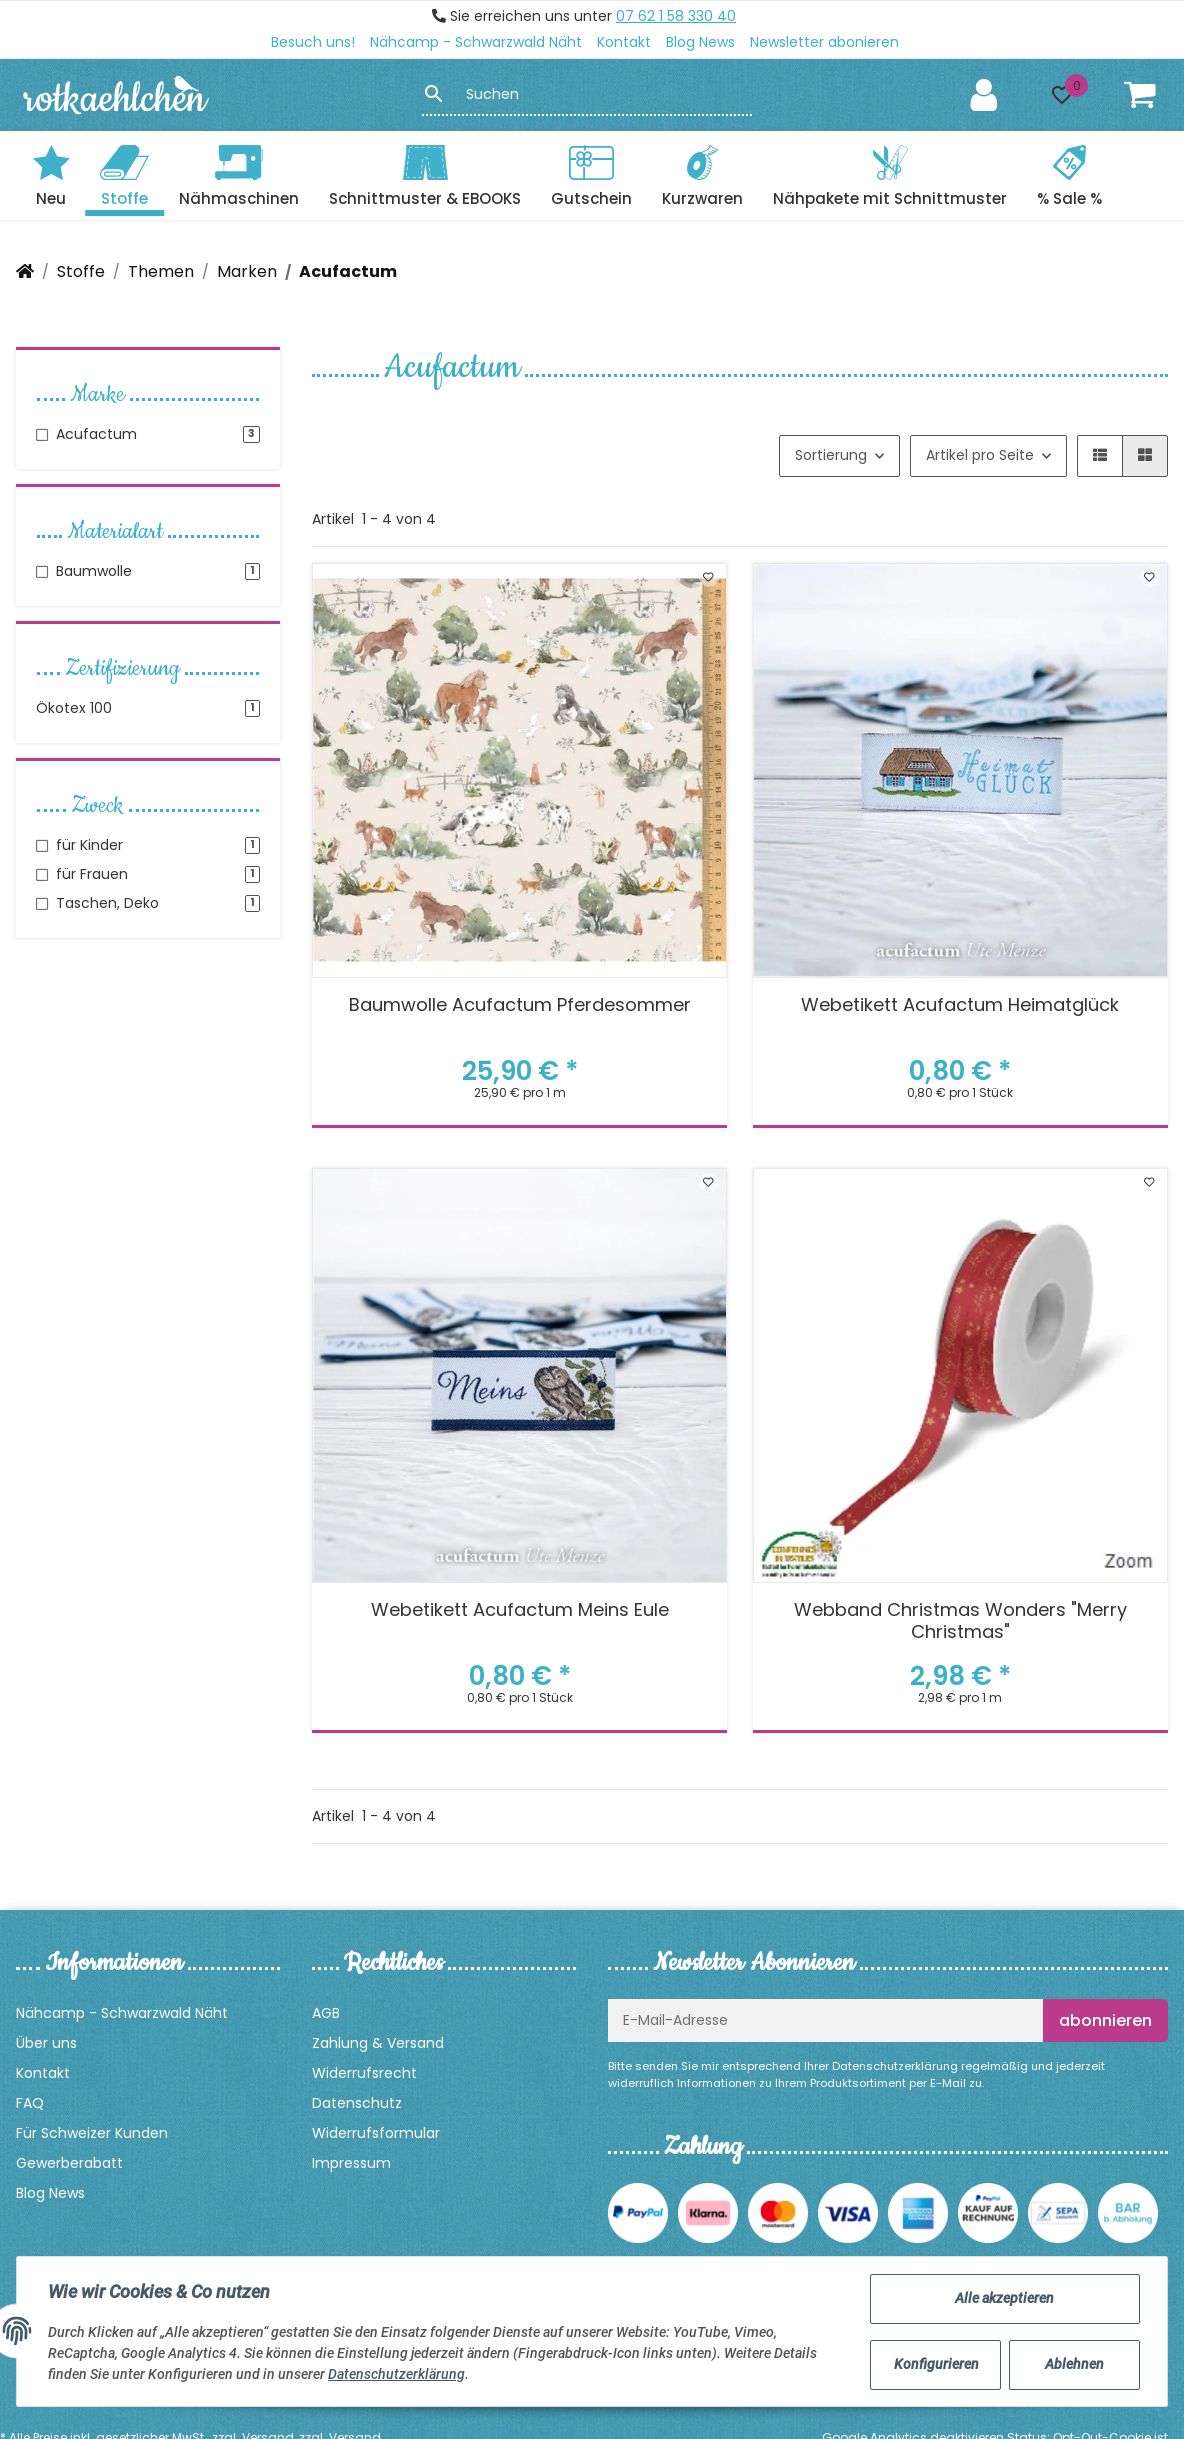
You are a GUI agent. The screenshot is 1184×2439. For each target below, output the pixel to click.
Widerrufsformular (376, 2133)
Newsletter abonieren (824, 42)
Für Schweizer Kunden (92, 2133)
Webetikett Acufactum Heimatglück (960, 1005)
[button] (1062, 95)
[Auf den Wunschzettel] (709, 577)
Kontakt (624, 42)
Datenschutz (357, 2103)
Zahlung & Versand (378, 2043)
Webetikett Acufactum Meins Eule (520, 1610)
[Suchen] (598, 94)
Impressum (351, 2163)
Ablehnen (1073, 2364)
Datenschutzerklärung (895, 2066)
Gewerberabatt (69, 2163)
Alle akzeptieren (1004, 2298)
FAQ (30, 2103)
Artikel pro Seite (980, 455)
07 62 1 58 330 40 (676, 16)
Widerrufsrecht (364, 2073)
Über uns (46, 2043)
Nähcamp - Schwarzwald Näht (476, 42)
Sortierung (831, 455)
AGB (326, 2013)
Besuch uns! (313, 42)
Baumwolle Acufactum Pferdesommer (520, 1005)
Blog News (700, 42)
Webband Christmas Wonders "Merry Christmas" (960, 1621)
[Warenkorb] (1140, 95)
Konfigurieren (936, 2364)
